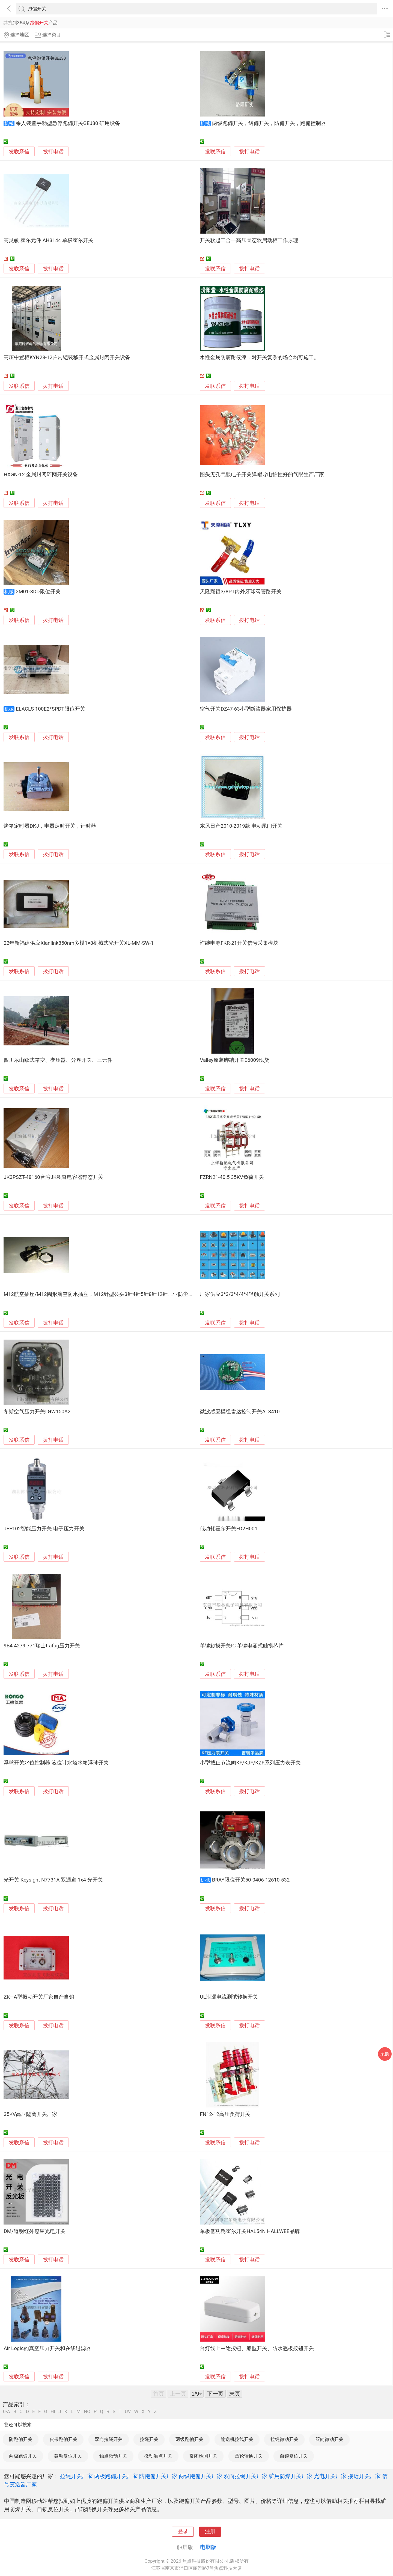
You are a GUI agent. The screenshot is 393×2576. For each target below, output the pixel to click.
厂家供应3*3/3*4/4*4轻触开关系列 (240, 1294)
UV (128, 2411)
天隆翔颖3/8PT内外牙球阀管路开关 (240, 592)
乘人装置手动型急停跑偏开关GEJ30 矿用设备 (68, 123)
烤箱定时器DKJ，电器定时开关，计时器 (50, 826)
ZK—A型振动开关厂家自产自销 (39, 1997)
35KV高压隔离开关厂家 (30, 2114)
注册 (210, 2532)
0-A (6, 2411)
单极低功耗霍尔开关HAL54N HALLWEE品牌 (250, 2231)
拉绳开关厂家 (76, 2476)
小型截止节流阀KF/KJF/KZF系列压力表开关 (250, 1763)
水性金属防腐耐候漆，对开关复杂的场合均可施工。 (259, 357)
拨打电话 (53, 151)
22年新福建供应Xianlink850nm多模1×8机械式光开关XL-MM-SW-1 (79, 943)
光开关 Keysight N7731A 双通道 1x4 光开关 (53, 1880)
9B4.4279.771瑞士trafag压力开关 (42, 1646)
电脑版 (208, 2547)
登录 (183, 2532)
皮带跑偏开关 (63, 2439)
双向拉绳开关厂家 (245, 2476)
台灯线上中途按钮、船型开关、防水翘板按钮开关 (257, 2348)
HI (52, 2411)
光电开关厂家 (330, 2476)
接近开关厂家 (364, 2476)
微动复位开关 (68, 2456)
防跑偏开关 (20, 2439)
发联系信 (19, 152)
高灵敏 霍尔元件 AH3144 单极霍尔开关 (48, 240)
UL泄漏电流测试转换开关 (229, 1997)
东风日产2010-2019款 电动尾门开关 (241, 826)
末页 (234, 2393)
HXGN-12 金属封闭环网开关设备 (41, 475)
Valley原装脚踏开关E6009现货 (234, 1060)
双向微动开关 (329, 2439)
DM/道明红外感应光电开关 (34, 2231)
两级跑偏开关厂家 (200, 2476)
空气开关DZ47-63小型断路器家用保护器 (245, 709)
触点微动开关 (113, 2456)
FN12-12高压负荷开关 (225, 2114)
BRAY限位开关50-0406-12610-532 (251, 1880)
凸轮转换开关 (249, 2456)
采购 (384, 2053)
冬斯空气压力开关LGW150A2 (37, 1412)
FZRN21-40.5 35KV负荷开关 (232, 1177)
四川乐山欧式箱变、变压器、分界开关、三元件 (58, 1060)
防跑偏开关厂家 (158, 2476)
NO (87, 2411)
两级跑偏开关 (189, 2439)
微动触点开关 (158, 2456)
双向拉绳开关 (109, 2439)
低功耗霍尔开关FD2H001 (228, 1529)
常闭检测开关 (203, 2456)
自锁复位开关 (294, 2456)
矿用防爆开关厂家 (290, 2476)
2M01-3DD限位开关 (38, 592)
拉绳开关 (149, 2439)
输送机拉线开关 (237, 2439)
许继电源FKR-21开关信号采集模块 (239, 943)
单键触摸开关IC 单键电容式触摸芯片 (242, 1646)
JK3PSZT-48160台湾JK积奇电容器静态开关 (53, 1177)
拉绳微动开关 (284, 2439)
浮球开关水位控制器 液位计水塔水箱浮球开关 (56, 1763)
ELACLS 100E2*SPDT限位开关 (50, 709)
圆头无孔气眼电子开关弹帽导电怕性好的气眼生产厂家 (262, 475)
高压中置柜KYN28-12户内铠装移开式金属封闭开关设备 (67, 357)
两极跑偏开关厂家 (116, 2476)
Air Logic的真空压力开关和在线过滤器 (47, 2348)
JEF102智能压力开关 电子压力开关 (44, 1529)
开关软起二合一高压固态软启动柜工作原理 (249, 240)
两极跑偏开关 (23, 2456)
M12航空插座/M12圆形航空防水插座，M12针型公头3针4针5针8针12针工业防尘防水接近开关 (111, 1294)
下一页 (215, 2393)
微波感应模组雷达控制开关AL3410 (239, 1412)
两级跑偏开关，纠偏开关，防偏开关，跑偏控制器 (269, 123)
